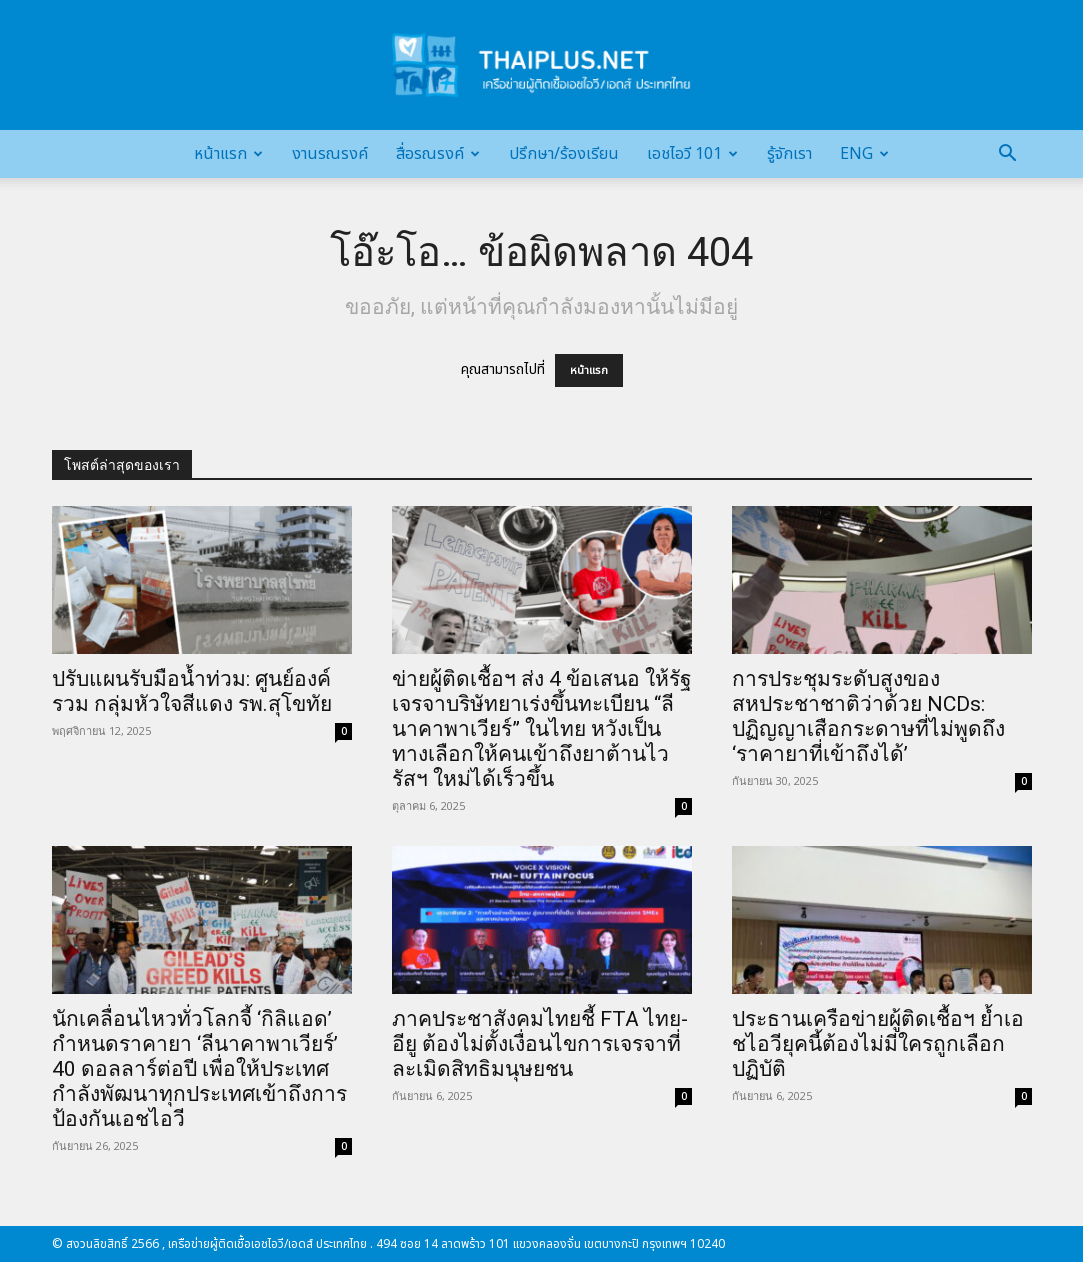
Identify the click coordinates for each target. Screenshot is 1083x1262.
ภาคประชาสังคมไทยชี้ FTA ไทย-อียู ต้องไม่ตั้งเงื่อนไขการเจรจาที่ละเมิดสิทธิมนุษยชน (540, 1044)
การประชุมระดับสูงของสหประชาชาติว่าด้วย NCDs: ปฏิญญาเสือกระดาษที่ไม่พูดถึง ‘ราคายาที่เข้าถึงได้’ (868, 716)
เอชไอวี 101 (692, 154)
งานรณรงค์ (330, 154)
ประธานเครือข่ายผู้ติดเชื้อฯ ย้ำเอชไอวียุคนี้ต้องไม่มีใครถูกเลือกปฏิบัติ (878, 1044)
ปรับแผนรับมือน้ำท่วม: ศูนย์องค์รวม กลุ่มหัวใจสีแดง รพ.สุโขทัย (192, 691)
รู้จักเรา (789, 154)
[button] (1008, 155)
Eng (864, 154)
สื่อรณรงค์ (438, 154)
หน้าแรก (228, 154)
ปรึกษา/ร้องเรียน (564, 154)
